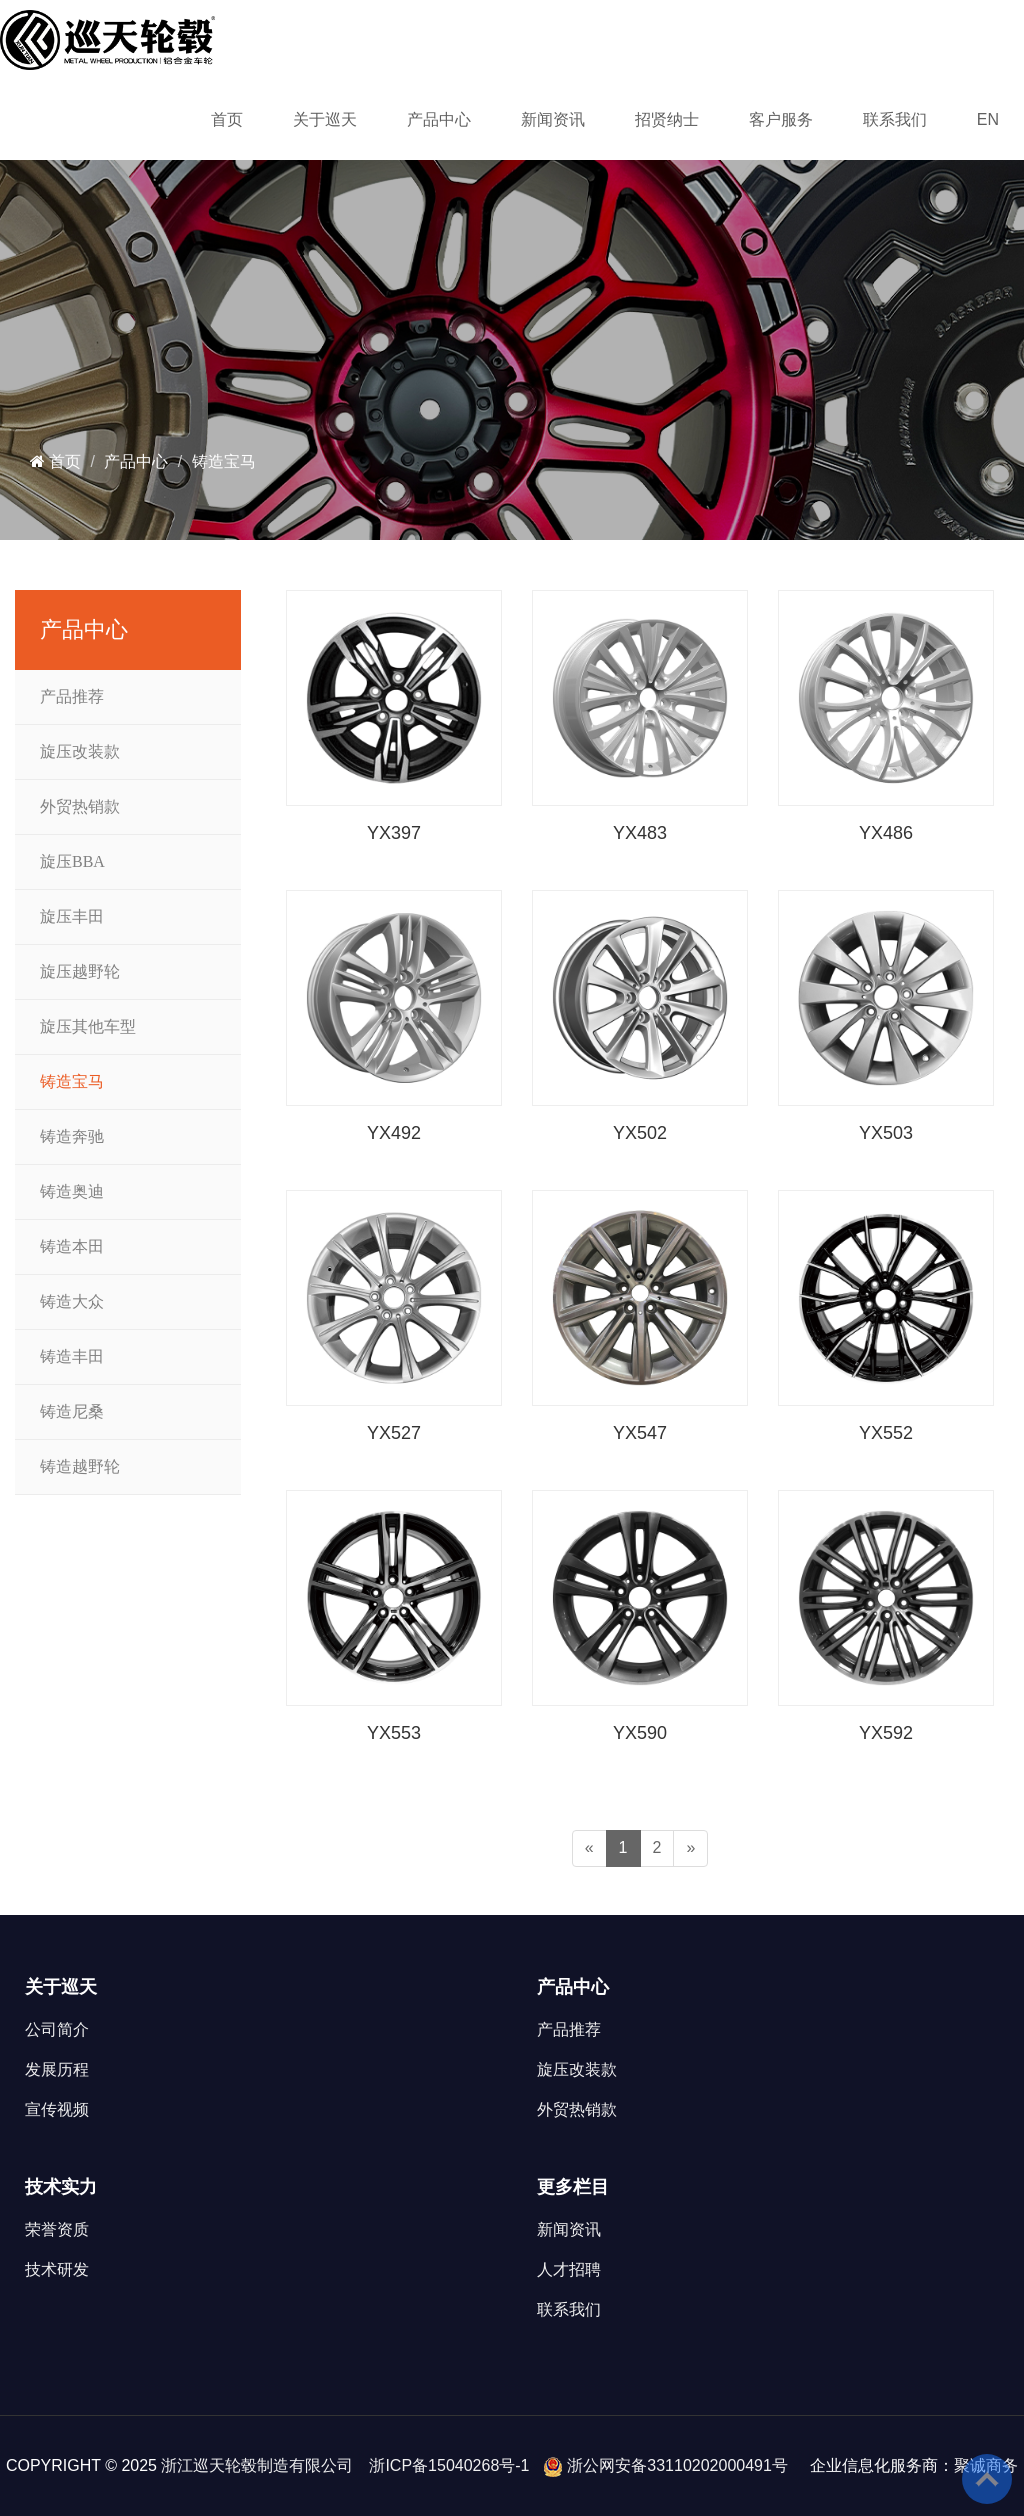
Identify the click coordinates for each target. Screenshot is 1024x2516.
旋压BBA (72, 861)
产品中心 (439, 119)
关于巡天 (325, 119)
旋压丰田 (72, 916)
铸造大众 (72, 1301)
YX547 (640, 1433)
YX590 (640, 1733)
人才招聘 (569, 2269)
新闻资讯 (553, 119)
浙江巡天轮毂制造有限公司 (257, 2465)
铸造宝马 (224, 461)
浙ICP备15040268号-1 (449, 2465)
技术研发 (57, 2269)
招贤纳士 (667, 119)
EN (988, 119)
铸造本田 (72, 1246)
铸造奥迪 (72, 1191)
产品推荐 (72, 696)
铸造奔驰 (72, 1136)
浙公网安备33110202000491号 (677, 2465)
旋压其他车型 (88, 1026)
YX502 (640, 1133)
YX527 (394, 1433)
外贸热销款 (80, 806)
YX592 (886, 1733)
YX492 (394, 1133)
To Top (987, 2479)
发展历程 (57, 2069)
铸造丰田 (72, 1356)
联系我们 (895, 119)
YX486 (886, 833)
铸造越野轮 (80, 1466)
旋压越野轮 (80, 971)
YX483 (640, 833)
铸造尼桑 (72, 1411)
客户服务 (781, 119)
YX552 (886, 1433)
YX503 (886, 1133)
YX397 (394, 833)
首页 (227, 119)
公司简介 (57, 2029)
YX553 (394, 1733)
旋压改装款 (80, 751)
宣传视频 (57, 2109)
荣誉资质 (57, 2229)
